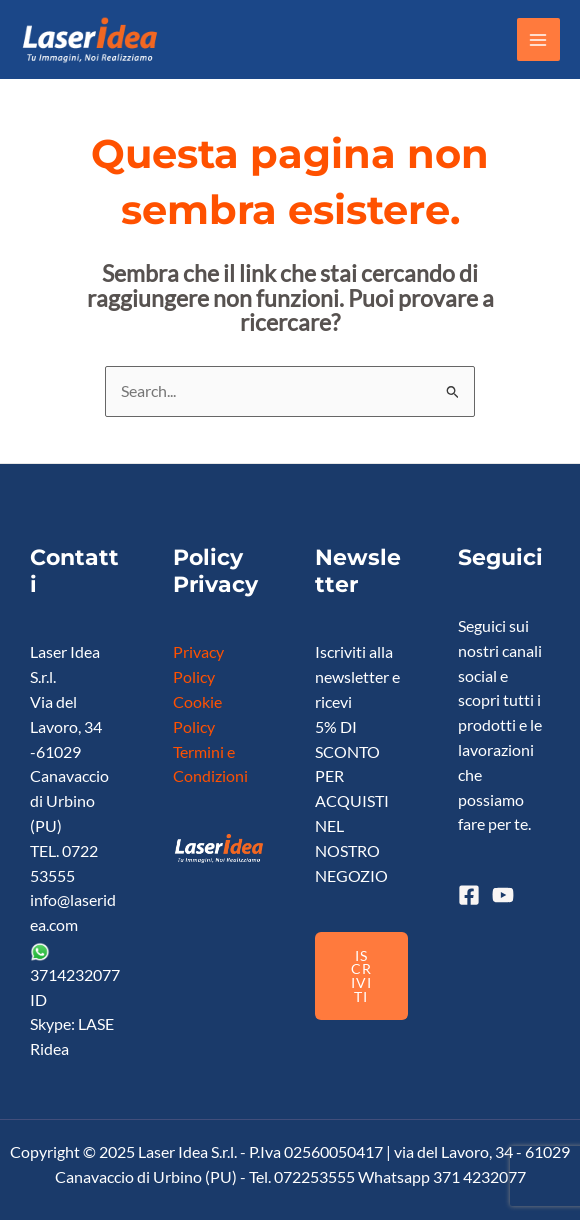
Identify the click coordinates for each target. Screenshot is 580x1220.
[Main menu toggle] (538, 39)
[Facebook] (469, 895)
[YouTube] (503, 895)
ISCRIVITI (361, 976)
